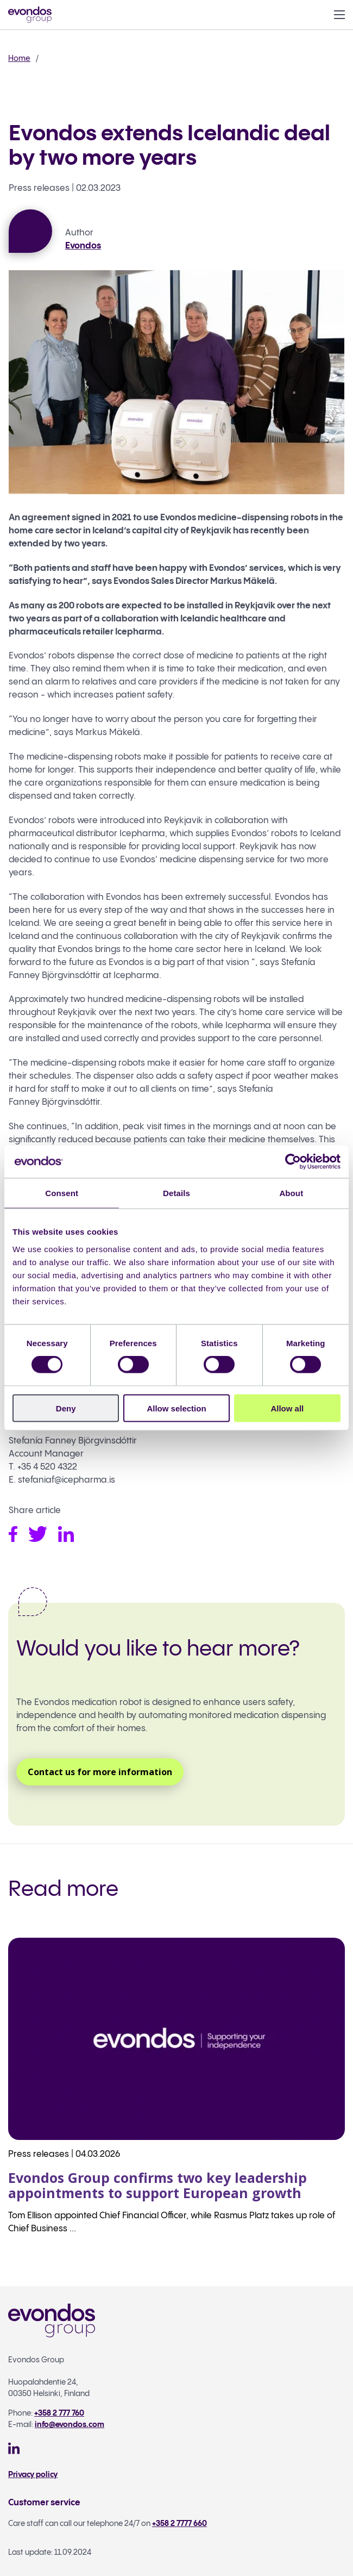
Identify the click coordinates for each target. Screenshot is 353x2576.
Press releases (39, 188)
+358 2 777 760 (59, 2413)
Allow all (287, 1408)
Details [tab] (176, 1193)
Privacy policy (33, 2475)
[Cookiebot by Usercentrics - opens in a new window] (293, 1162)
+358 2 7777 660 (179, 2524)
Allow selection (176, 1408)
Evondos (83, 246)
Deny (66, 1408)
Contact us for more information (100, 1772)
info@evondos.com (69, 2425)
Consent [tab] (61, 1193)
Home (19, 58)
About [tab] (291, 1193)
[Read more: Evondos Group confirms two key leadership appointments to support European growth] (176, 2095)
